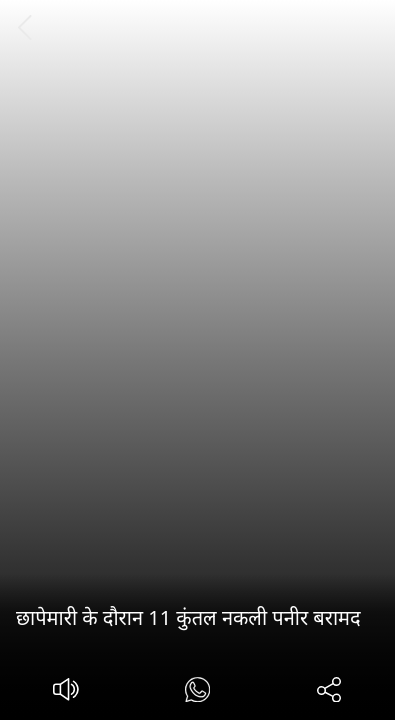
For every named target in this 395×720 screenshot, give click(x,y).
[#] (197, 692)
